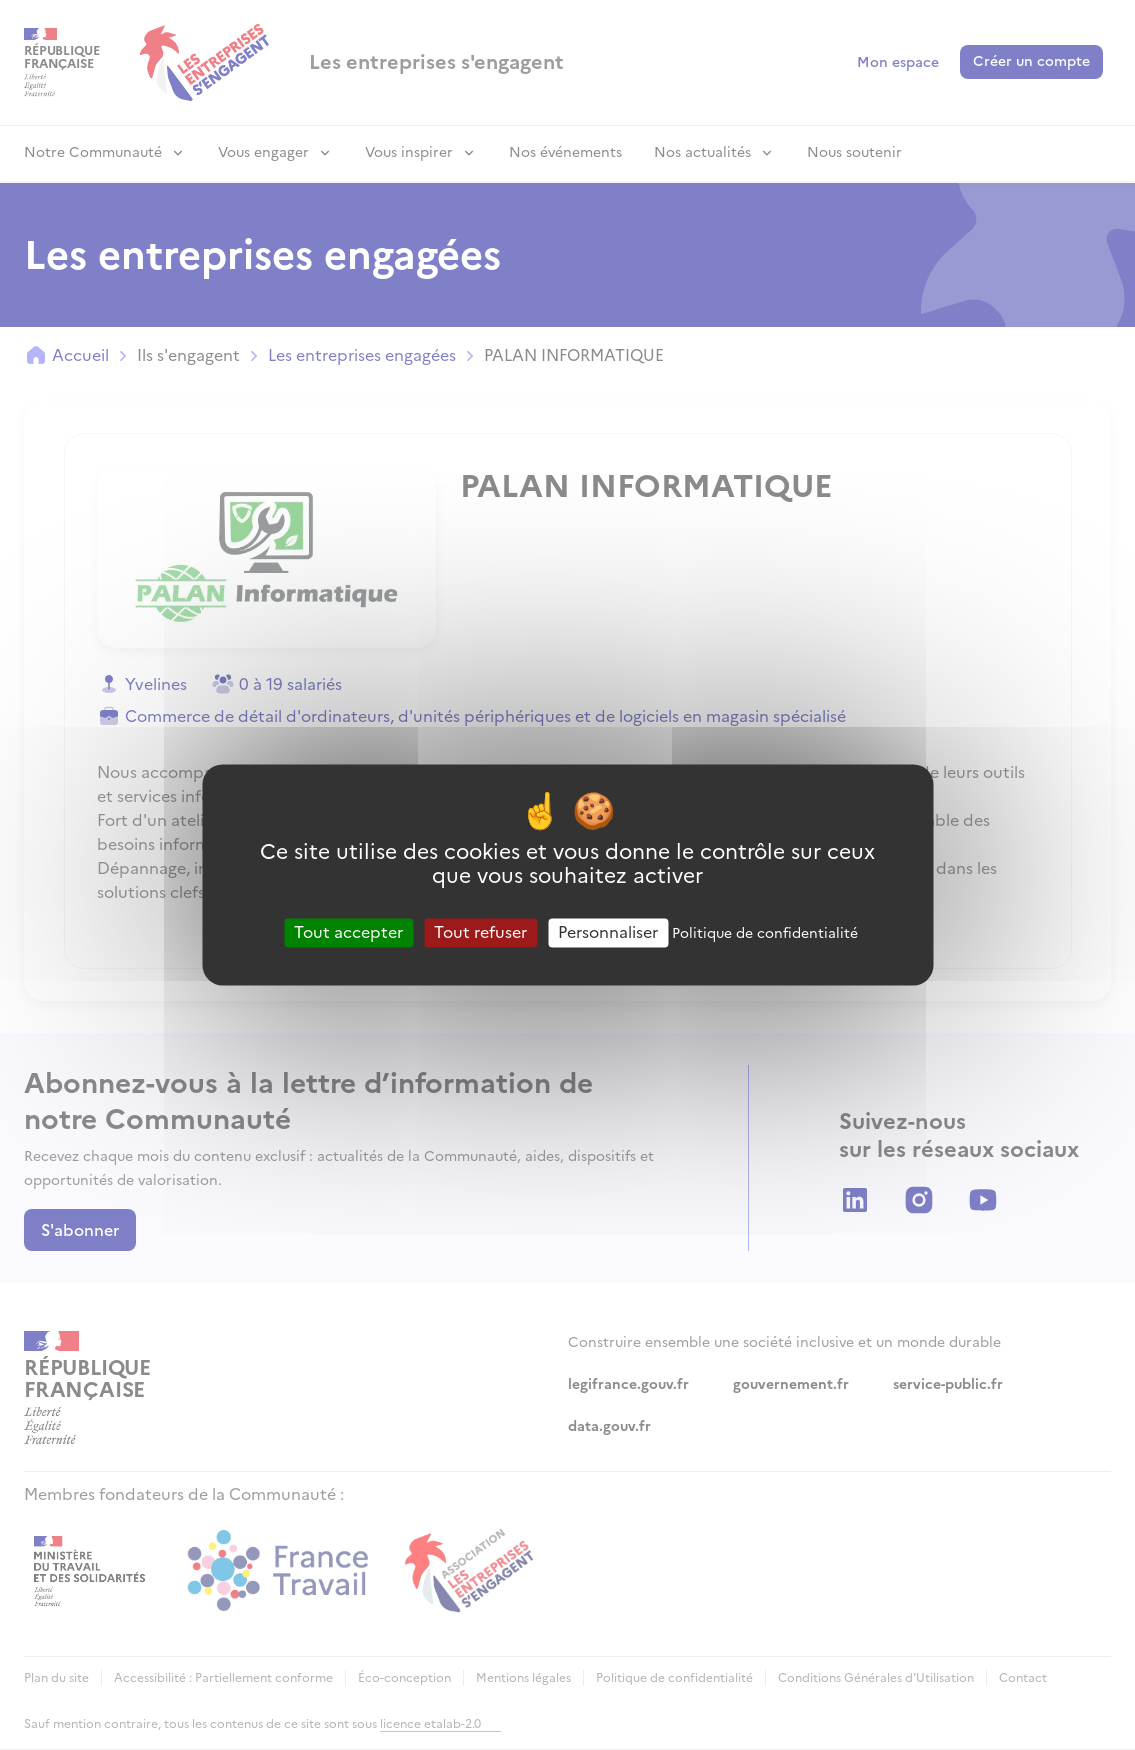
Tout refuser (480, 932)
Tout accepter (348, 932)
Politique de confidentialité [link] (765, 933)
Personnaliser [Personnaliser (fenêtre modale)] (608, 932)
